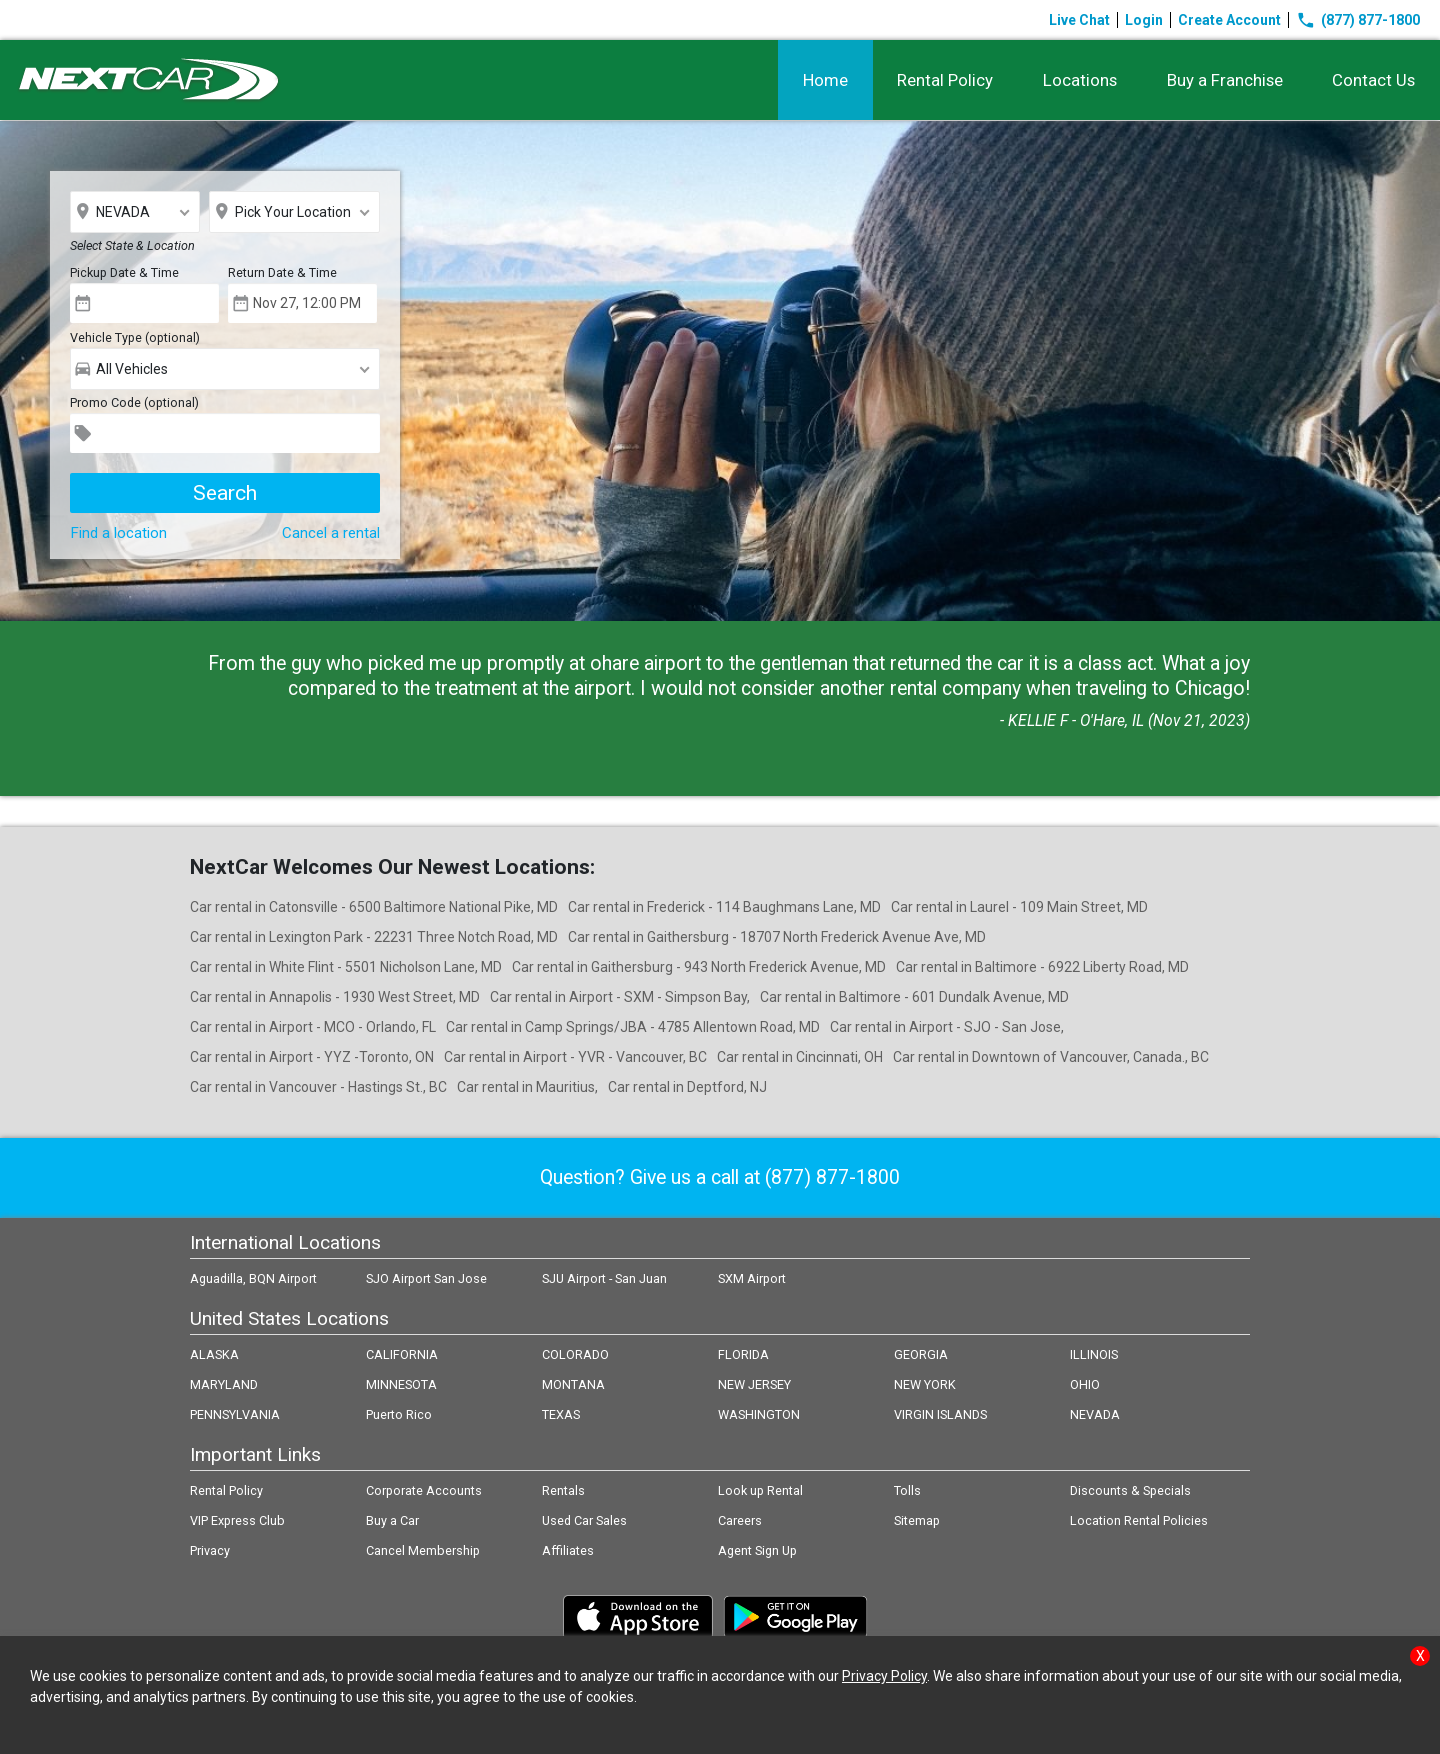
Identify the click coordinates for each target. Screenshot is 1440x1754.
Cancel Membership (423, 1550)
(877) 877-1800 (1358, 20)
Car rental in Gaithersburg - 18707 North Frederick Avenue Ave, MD (777, 937)
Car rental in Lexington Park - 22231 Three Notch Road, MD (374, 937)
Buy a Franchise (1224, 80)
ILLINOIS (1094, 1354)
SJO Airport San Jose (426, 1278)
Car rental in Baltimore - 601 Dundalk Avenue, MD (914, 997)
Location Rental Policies (1139, 1520)
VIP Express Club (237, 1520)
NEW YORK (925, 1384)
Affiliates (568, 1550)
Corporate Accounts (424, 1490)
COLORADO (575, 1354)
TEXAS (561, 1414)
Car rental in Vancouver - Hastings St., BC (318, 1087)
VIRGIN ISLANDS (940, 1414)
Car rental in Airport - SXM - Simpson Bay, (620, 997)
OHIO (1085, 1384)
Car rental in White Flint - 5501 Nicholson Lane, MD (346, 967)
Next (1414, 371)
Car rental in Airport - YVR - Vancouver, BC (575, 1057)
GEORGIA (921, 1354)
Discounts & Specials (1130, 1490)
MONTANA (573, 1384)
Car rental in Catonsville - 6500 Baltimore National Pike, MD (374, 907)
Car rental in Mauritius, (527, 1087)
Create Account (1229, 20)
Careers (740, 1520)
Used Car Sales (584, 1520)
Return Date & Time (282, 272)
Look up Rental (760, 1490)
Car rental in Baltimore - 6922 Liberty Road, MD (1042, 967)
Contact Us (1373, 80)
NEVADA (1095, 1414)
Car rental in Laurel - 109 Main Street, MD (1019, 907)
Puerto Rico (399, 1414)
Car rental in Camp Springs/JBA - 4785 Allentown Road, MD (633, 1027)
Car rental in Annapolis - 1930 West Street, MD (335, 997)
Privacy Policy (884, 1676)
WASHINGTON (759, 1414)
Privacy (210, 1550)
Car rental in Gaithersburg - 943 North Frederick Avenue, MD (699, 967)
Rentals (563, 1490)
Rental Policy (944, 80)
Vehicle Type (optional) (135, 337)
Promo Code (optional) (134, 402)
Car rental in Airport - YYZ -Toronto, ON (312, 1057)
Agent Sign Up (757, 1550)
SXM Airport (752, 1278)
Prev (26, 371)
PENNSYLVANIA (235, 1414)
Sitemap (917, 1520)
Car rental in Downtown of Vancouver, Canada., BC (1051, 1057)
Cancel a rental (331, 533)
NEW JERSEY (754, 1384)
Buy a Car (392, 1520)
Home (823, 80)
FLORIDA (743, 1354)
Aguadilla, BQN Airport (253, 1278)
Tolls (907, 1490)
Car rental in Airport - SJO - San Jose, (947, 1027)
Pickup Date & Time (124, 272)
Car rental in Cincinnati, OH (800, 1057)
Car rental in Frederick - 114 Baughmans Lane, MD (724, 907)
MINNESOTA (401, 1384)
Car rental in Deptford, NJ (687, 1087)
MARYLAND (224, 1384)
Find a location (118, 533)
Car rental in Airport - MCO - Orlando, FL (313, 1027)
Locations (1079, 80)
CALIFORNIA (402, 1354)
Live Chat (1079, 20)
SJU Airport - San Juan (604, 1278)
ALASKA (214, 1354)
